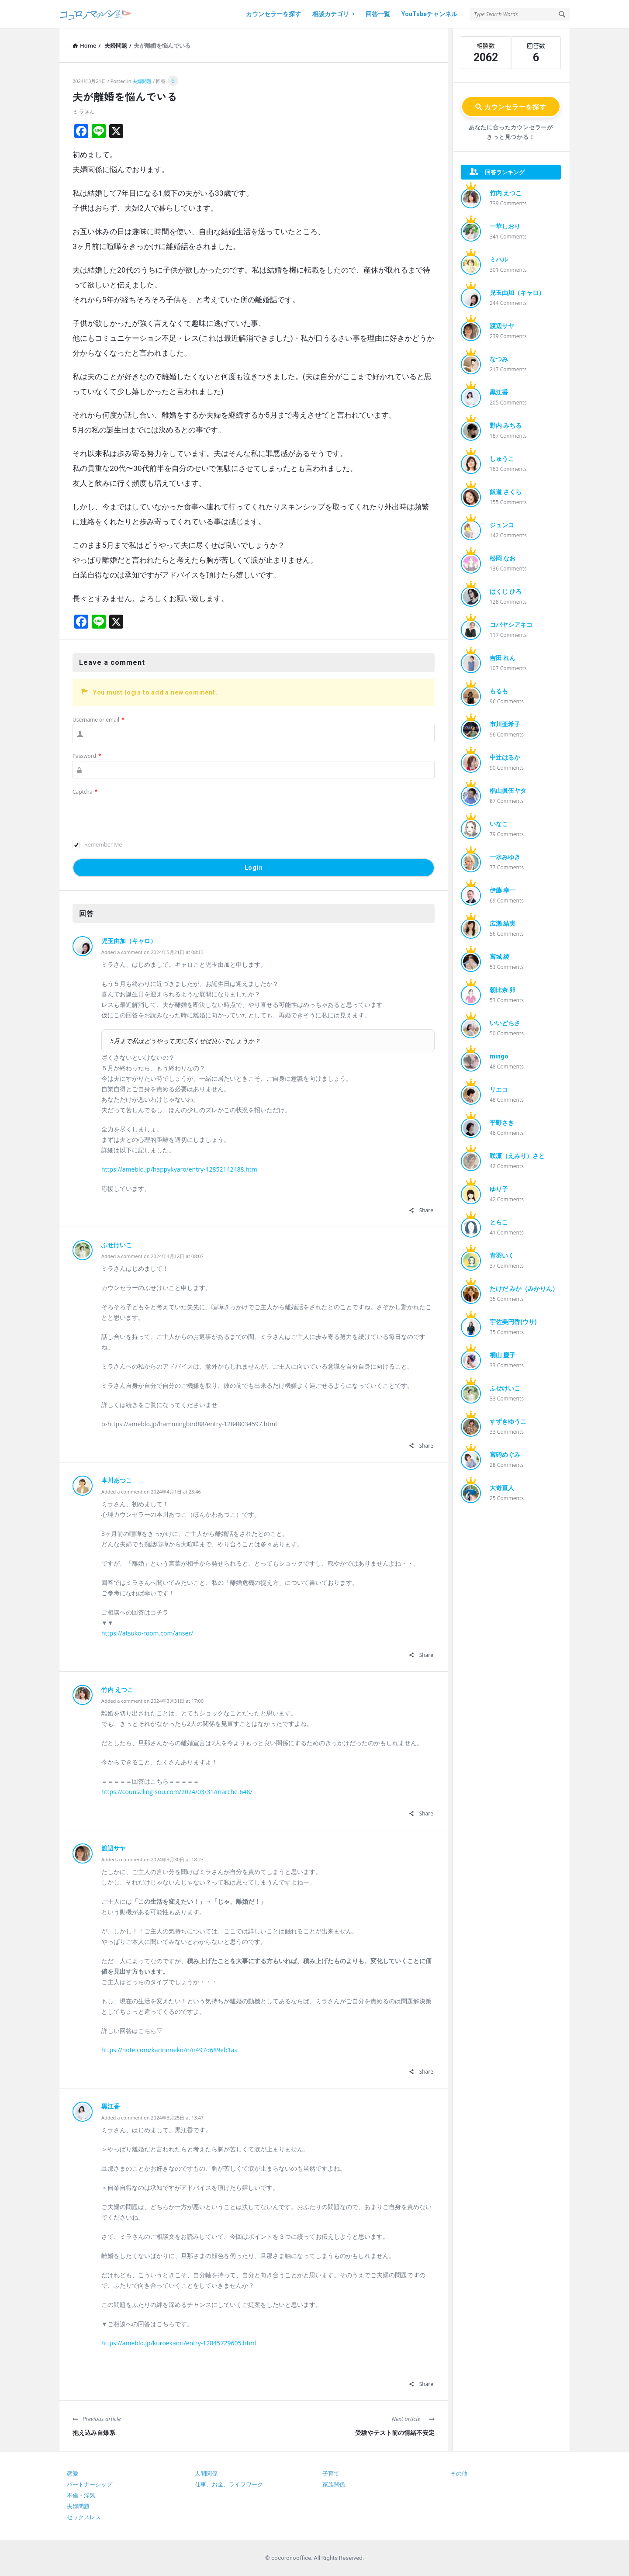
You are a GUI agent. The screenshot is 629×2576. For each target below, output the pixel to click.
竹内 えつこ (117, 1689)
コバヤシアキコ (511, 624)
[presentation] (139, 814)
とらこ (499, 1222)
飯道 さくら (506, 491)
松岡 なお (502, 558)
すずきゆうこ (508, 1421)
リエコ (499, 1089)
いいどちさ (505, 1023)
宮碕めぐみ (505, 1454)
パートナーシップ (89, 2484)
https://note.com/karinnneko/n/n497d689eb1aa (169, 2050)
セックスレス (84, 2517)
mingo (499, 1056)
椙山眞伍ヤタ (508, 790)
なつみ (499, 359)
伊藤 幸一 (502, 890)
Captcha (85, 791)
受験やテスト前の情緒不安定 (395, 2432)
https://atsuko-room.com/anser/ (147, 1633)
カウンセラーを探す (273, 13)
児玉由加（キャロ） (128, 940)
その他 (458, 2473)
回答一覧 (378, 13)
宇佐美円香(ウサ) (513, 1321)
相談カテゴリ (333, 13)
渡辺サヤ (113, 1848)
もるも (499, 691)
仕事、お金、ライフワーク (229, 2484)
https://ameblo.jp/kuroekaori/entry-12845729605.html (178, 2343)
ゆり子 (499, 1189)
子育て (330, 2473)
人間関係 (206, 2473)
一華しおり (505, 226)
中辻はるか (505, 757)
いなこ (499, 823)
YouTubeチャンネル (429, 13)
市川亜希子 (505, 724)
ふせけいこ (116, 1244)
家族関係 (333, 2484)
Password (87, 756)
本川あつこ (116, 1480)
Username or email (98, 719)
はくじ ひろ (506, 591)
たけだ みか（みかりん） (524, 1288)
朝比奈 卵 (502, 989)
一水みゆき (505, 857)
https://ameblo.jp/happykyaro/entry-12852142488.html (180, 1169)
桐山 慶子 (502, 1355)
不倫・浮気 (81, 2495)
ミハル (499, 259)
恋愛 (72, 2473)
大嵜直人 (502, 1487)
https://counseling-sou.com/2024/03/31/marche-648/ (176, 1792)
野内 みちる (506, 425)
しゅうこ (502, 458)
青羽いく (502, 1255)
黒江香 (110, 2106)
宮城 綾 (499, 956)
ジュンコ (502, 525)
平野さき (502, 1122)
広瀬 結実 (502, 923)
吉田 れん (502, 657)
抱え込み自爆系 (94, 2432)
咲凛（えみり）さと (517, 1155)
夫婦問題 (142, 81)
